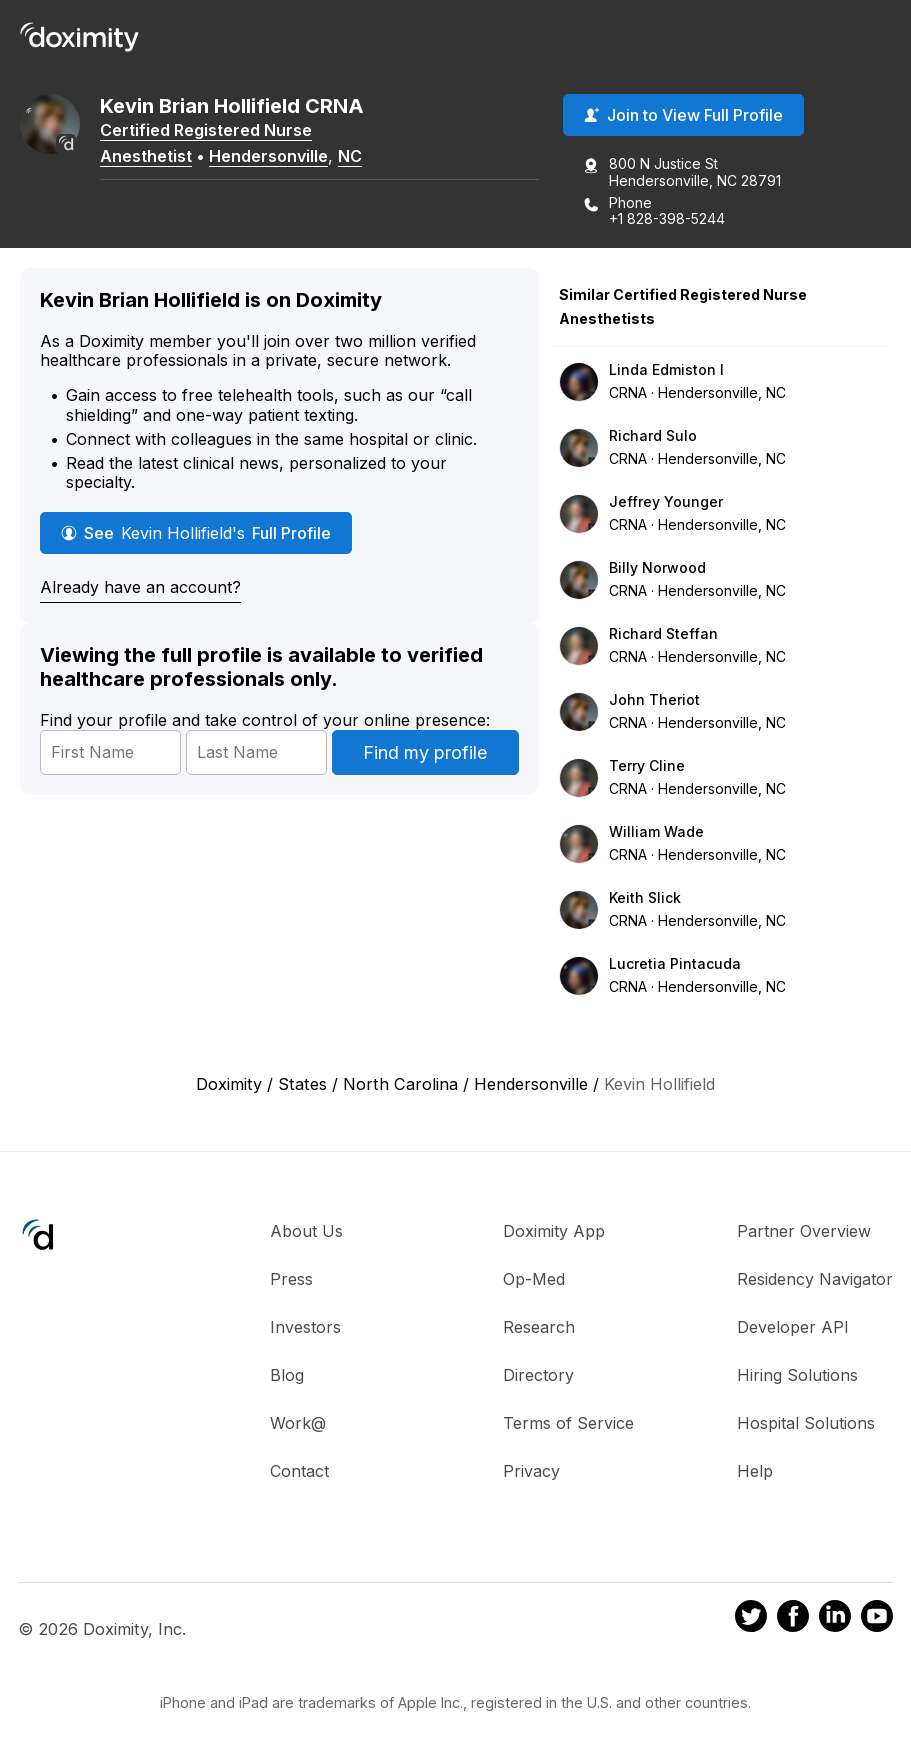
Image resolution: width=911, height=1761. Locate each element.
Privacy (531, 1471)
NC (350, 156)
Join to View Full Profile (683, 115)
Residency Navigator (815, 1279)
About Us (306, 1231)
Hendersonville (268, 156)
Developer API (793, 1327)
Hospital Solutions (806, 1423)
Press (291, 1279)
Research (539, 1327)
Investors (305, 1327)
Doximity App (554, 1231)
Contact (299, 1471)
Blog (287, 1375)
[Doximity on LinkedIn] (835, 1619)
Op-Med (534, 1279)
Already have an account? (140, 587)
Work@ (298, 1423)
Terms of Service (568, 1423)
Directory (538, 1375)
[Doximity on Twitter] (751, 1619)
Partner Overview (804, 1231)
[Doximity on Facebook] (793, 1619)
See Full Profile (196, 533)
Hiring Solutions (797, 1375)
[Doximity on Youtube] (877, 1619)
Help (755, 1471)
